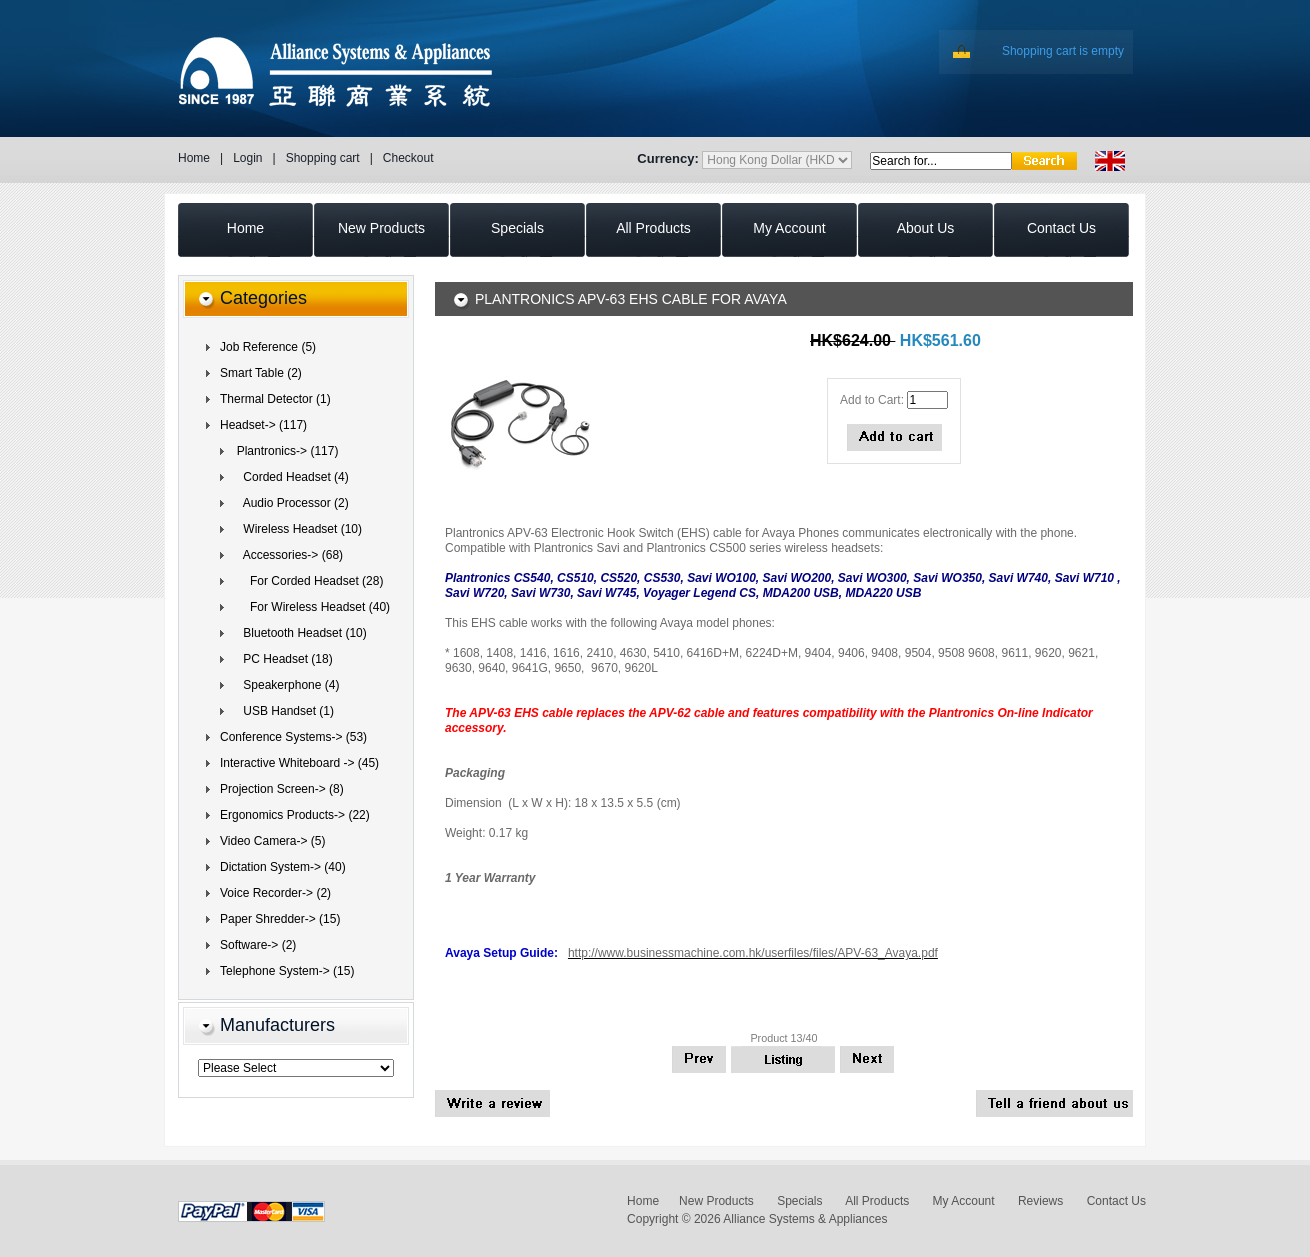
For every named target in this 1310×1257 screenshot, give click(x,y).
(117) (263, 425)
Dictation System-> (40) (283, 867)
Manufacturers (277, 1025)
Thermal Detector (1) (275, 399)
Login (247, 158)
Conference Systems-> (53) (293, 737)
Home (194, 158)
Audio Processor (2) (289, 503)
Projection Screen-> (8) (282, 789)
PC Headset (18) (281, 659)
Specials (799, 1201)
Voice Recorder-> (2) (275, 893)
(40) (310, 607)
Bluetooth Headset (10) (298, 633)
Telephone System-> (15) (287, 971)
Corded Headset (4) (289, 477)
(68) (286, 555)
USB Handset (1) (282, 711)
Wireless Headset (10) (296, 529)
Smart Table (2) (261, 373)
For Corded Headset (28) (306, 581)
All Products (877, 1201)
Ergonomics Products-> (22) (295, 815)
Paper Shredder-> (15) (280, 919)
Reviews (1040, 1201)
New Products (716, 1201)
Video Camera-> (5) (273, 841)
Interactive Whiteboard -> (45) (299, 763)
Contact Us (1116, 1201)
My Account (964, 1201)
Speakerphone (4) (284, 685)
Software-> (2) (258, 945)
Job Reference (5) (268, 347)
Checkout (408, 158)
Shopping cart (323, 158)
